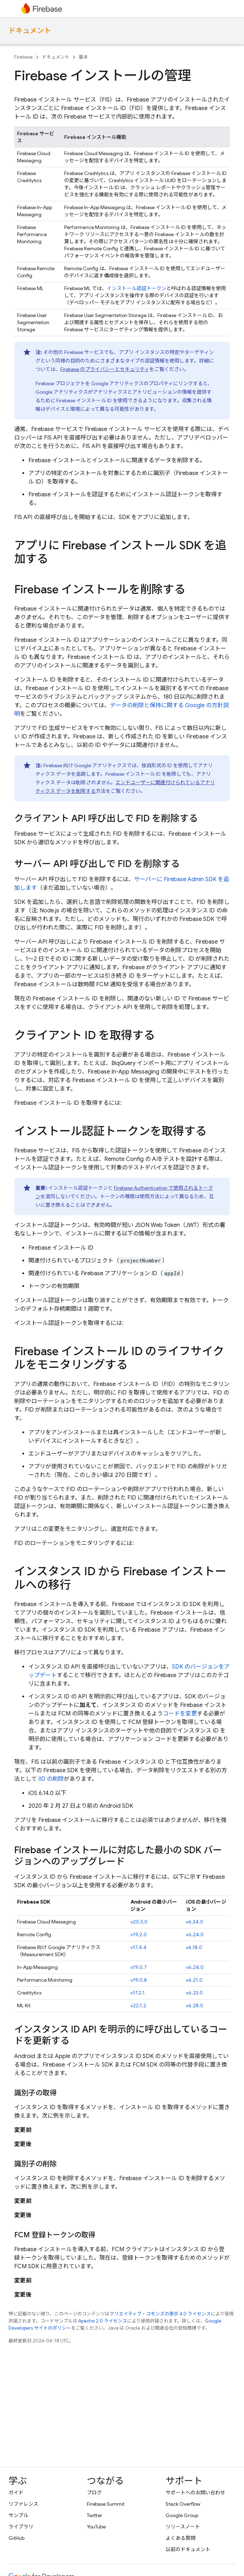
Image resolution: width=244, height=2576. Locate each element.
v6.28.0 (194, 2005)
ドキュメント (30, 30)
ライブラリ (21, 2526)
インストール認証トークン (136, 288)
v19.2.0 (139, 1934)
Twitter (94, 2515)
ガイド (16, 2492)
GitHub (16, 2538)
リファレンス (23, 2504)
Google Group (182, 2515)
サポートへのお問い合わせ (195, 2492)
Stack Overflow (183, 2504)
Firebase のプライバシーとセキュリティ (104, 369)
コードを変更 (180, 1713)
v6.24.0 (195, 1934)
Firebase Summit (105, 2504)
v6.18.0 (194, 1947)
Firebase (23, 57)
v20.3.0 (139, 1922)
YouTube (96, 2526)
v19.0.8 (139, 1980)
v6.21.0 (194, 1980)
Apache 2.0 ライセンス (102, 2321)
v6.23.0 (194, 1993)
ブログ (94, 2492)
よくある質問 (180, 2538)
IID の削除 (51, 1779)
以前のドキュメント (188, 2549)
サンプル (18, 2515)
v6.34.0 (194, 1922)
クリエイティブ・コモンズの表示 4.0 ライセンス (160, 2314)
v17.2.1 (138, 1993)
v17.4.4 (138, 1947)
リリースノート (183, 2526)
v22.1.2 (138, 2005)
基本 (83, 57)
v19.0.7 (139, 1967)
